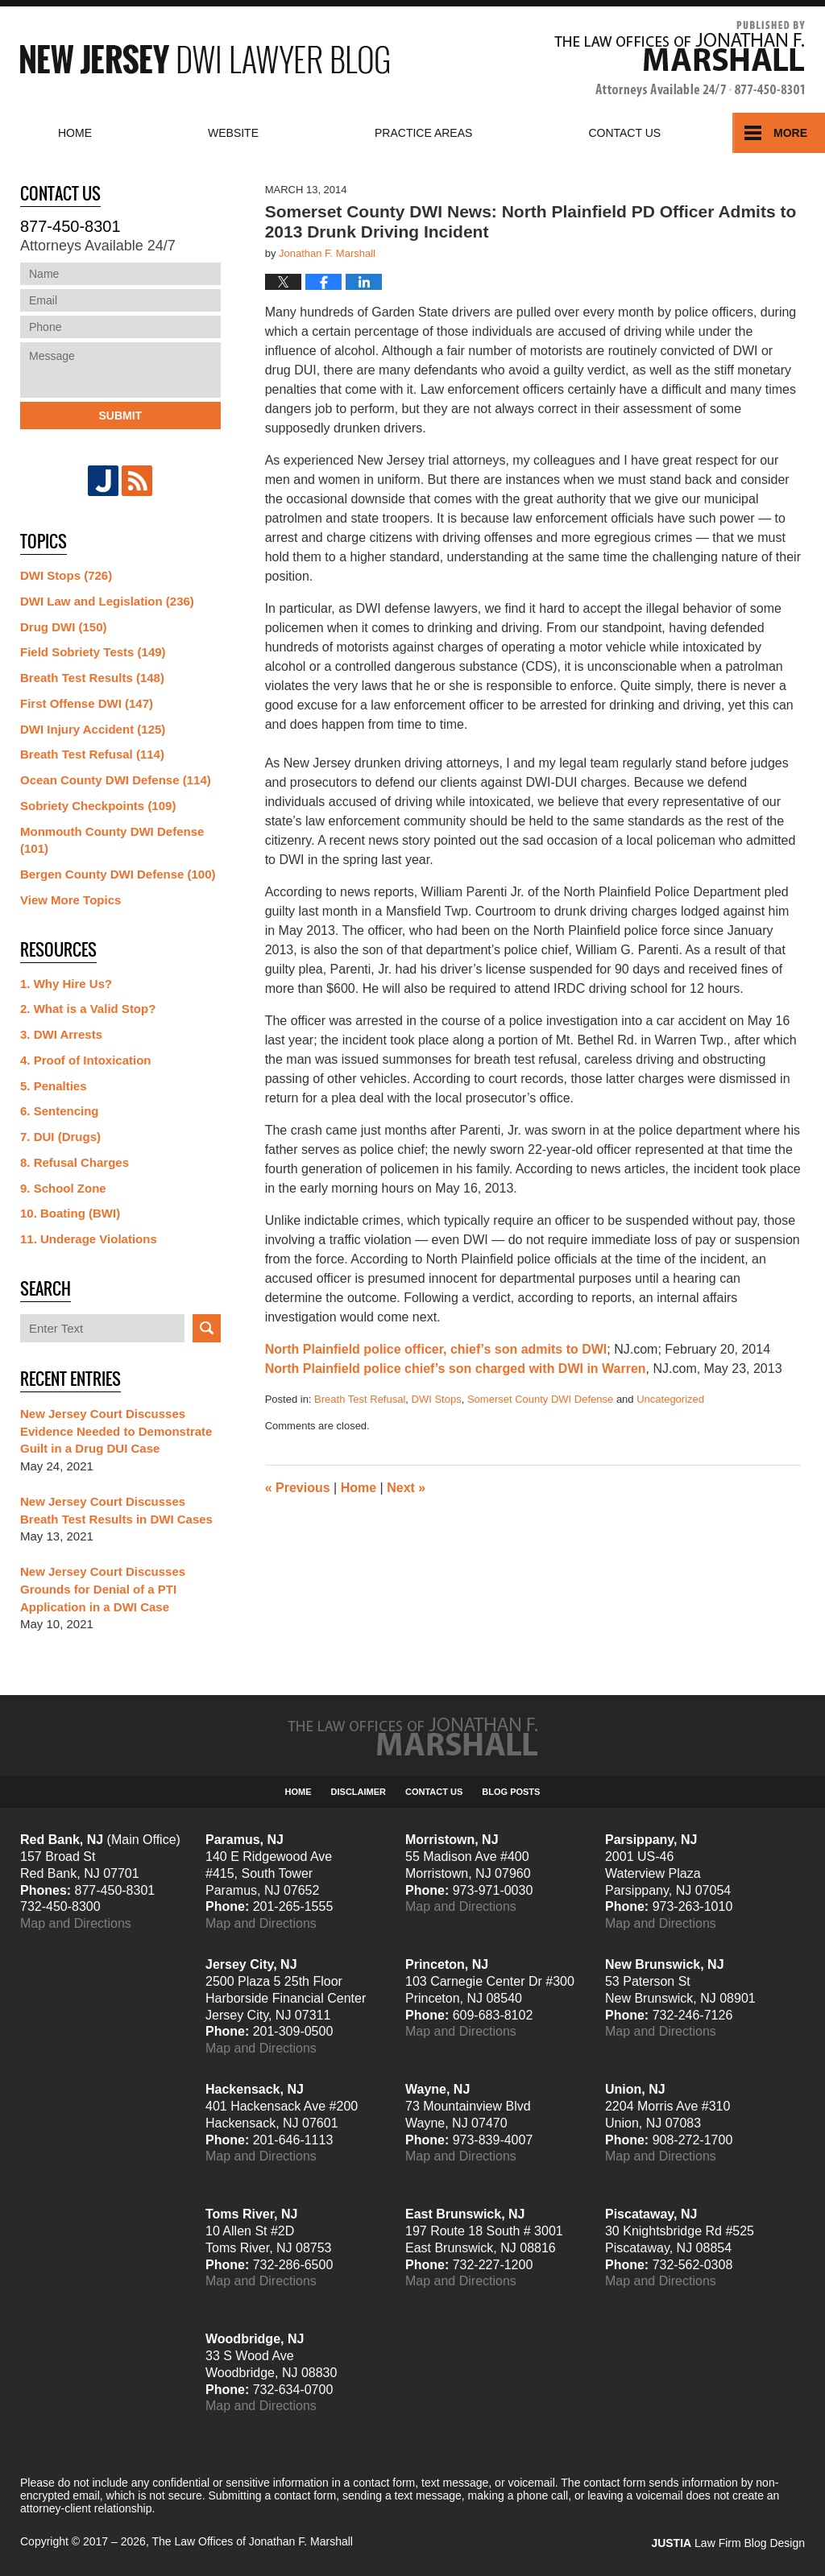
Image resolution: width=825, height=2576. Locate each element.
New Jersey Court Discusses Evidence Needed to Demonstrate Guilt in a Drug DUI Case (116, 1431)
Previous (297, 1488)
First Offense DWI (86, 703)
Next (406, 1488)
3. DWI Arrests (61, 1034)
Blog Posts (511, 1792)
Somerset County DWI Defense (540, 1399)
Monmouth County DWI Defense (112, 840)
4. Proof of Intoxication (85, 1060)
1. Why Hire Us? (66, 983)
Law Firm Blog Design (728, 2543)
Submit (120, 415)
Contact (624, 132)
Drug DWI (63, 627)
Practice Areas (423, 132)
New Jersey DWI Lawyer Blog (204, 59)
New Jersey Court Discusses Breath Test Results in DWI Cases (116, 1510)
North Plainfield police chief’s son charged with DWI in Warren (455, 1368)
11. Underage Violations (88, 1239)
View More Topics (70, 900)
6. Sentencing (59, 1111)
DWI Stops (437, 1399)
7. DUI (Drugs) (60, 1136)
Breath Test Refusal (359, 1399)
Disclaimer (358, 1792)
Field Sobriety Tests (93, 652)
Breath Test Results (92, 677)
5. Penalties (53, 1086)
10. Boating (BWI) (70, 1213)
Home (75, 132)
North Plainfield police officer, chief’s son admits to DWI (436, 1349)
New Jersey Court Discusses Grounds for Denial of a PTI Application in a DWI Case (102, 1589)
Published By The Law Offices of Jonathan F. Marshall (679, 59)
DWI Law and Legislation (107, 601)
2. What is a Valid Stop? (87, 1008)
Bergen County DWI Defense (118, 874)
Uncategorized (670, 1399)
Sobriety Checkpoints (98, 805)
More (790, 132)
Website (233, 132)
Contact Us (433, 1792)
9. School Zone (63, 1188)
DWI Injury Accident (92, 729)
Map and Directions (75, 1923)
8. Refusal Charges (74, 1162)
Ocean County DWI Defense (115, 780)
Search (207, 1328)
